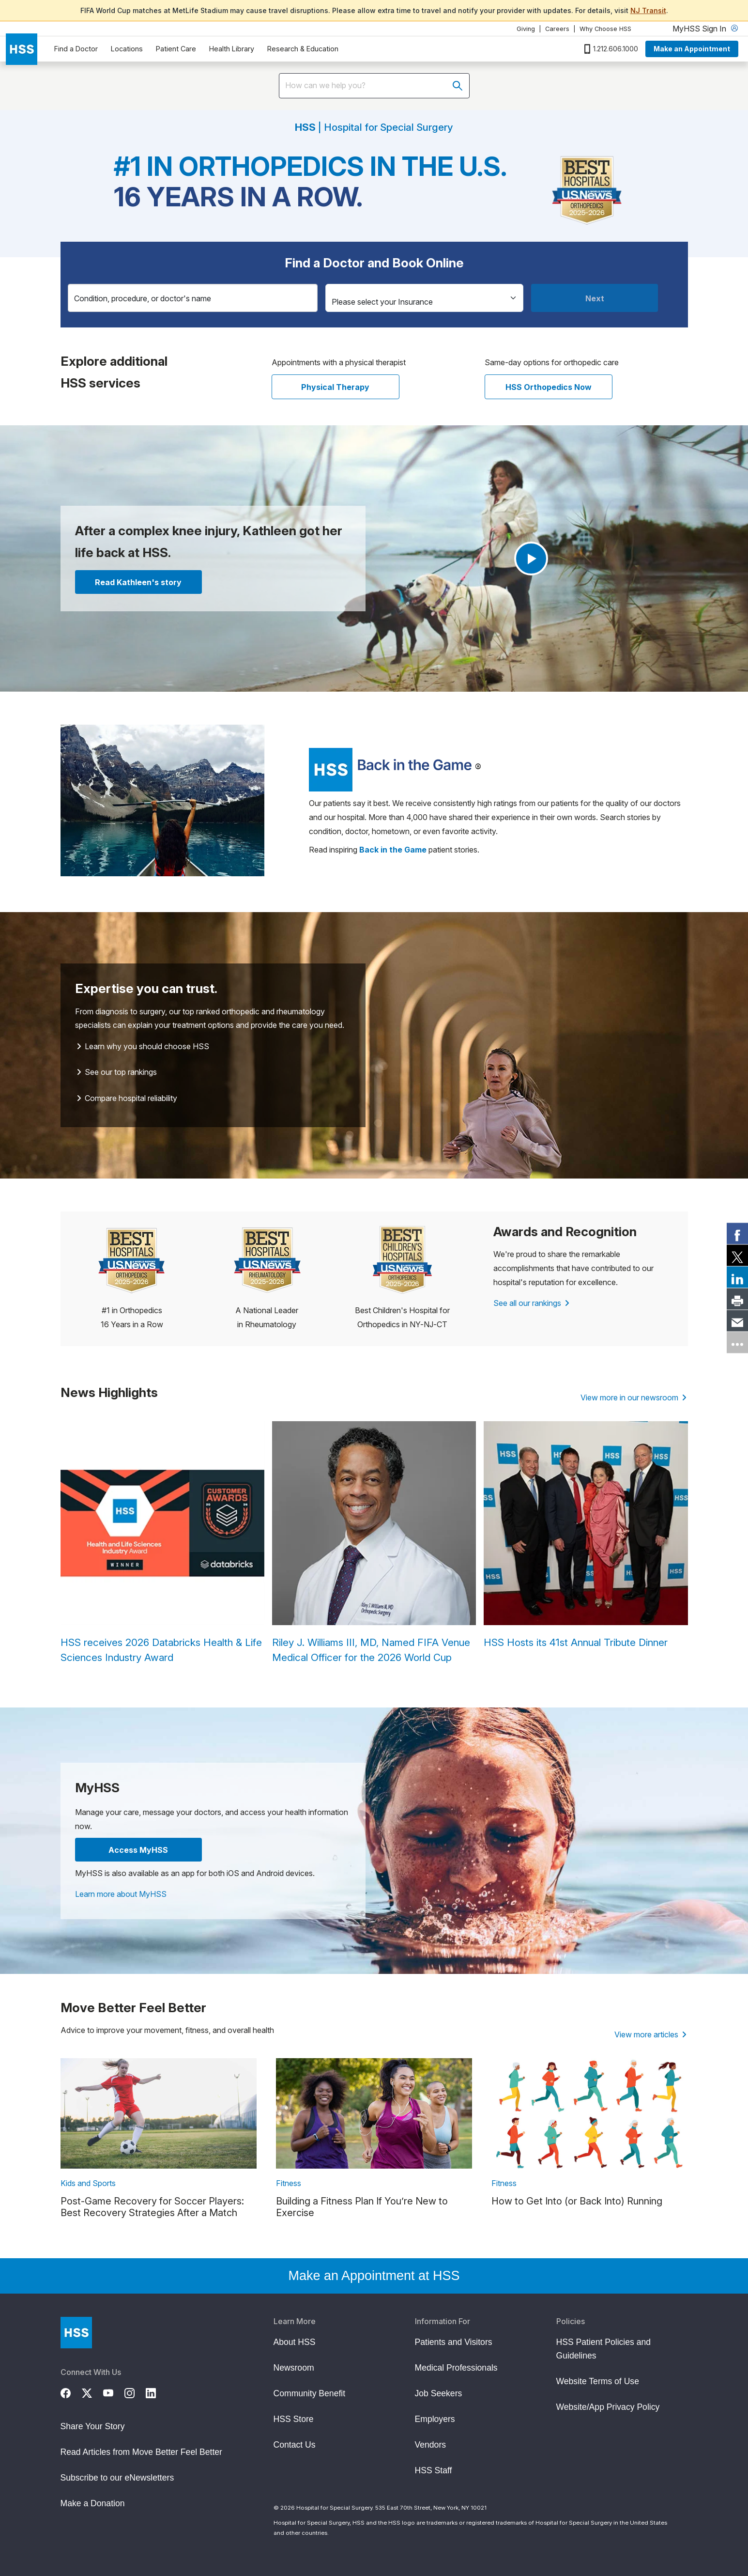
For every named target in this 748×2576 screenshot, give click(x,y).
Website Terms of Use (597, 2381)
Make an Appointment (692, 49)
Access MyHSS (138, 1850)
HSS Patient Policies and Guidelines (603, 2348)
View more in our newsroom (633, 1397)
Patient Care (176, 49)
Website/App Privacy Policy (608, 2407)
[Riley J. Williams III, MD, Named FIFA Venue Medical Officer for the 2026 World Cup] (374, 1543)
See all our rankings (531, 1303)
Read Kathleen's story (138, 582)
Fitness (288, 2183)
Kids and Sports (88, 2183)
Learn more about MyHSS (121, 1894)
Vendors (430, 2445)
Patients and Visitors (453, 2342)
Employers (435, 2419)
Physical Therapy (335, 387)
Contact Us (295, 2445)
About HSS (295, 2342)
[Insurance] (424, 298)
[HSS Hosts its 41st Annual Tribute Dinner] (585, 1535)
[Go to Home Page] (76, 2332)
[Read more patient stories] (390, 768)
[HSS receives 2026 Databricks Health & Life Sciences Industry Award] (162, 1543)
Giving (526, 28)
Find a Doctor (76, 49)
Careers (557, 28)
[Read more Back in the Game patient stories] (393, 849)
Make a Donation (93, 2503)
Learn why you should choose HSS (142, 1046)
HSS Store (294, 2419)
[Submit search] (457, 86)
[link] (737, 1233)
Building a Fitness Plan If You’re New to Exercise (362, 2207)
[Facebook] (71, 2392)
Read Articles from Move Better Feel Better (141, 2452)
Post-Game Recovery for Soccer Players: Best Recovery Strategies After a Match (152, 2207)
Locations (127, 49)
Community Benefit (310, 2393)
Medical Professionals (456, 2368)
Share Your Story (93, 2426)
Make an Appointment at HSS (373, 2275)
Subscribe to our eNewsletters (117, 2478)
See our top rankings (116, 1072)
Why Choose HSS (605, 28)
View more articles (650, 2034)
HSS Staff (433, 2470)
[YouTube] (113, 2392)
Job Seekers (438, 2393)
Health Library (231, 49)
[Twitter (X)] (92, 2392)
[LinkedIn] (156, 2392)
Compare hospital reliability (126, 1098)
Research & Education (302, 49)
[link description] (159, 2113)
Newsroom (294, 2368)
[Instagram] (135, 2392)
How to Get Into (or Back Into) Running (576, 2201)
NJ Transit (648, 10)
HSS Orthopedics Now (548, 387)
